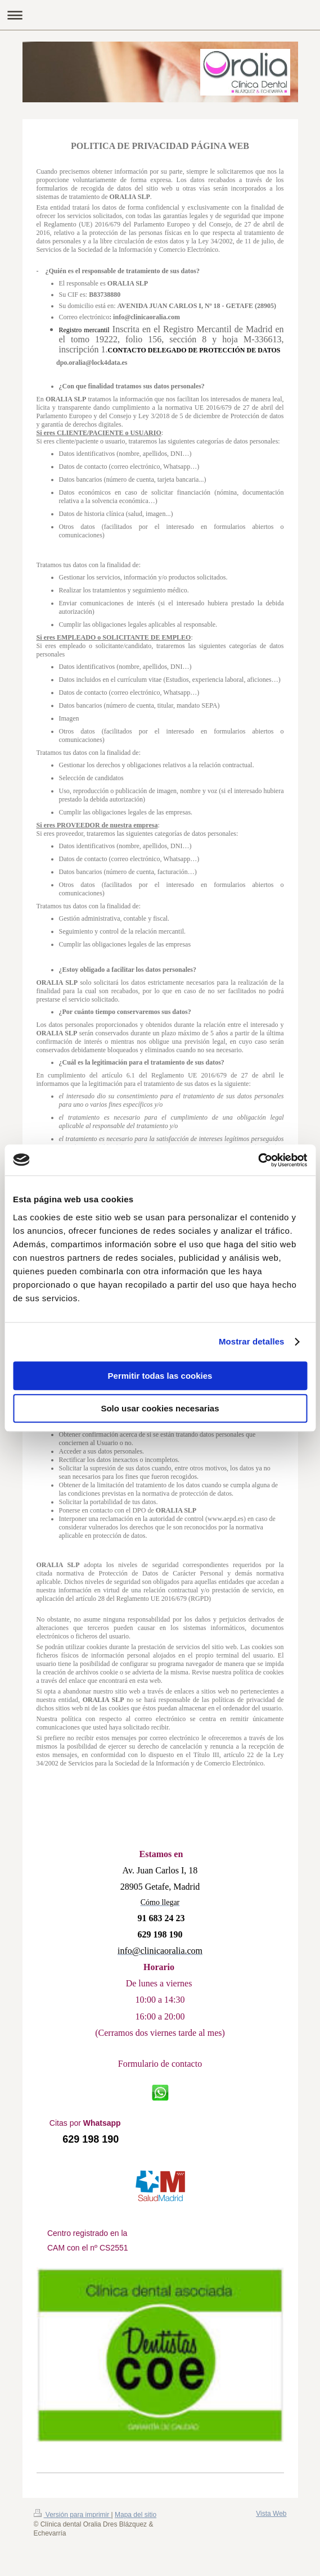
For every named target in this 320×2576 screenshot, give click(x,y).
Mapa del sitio (135, 2515)
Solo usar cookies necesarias (160, 1408)
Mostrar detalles (252, 1341)
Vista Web (271, 2514)
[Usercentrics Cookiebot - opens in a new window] (258, 1160)
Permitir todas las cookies (160, 1375)
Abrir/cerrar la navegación (160, 15)
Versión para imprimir (72, 2515)
